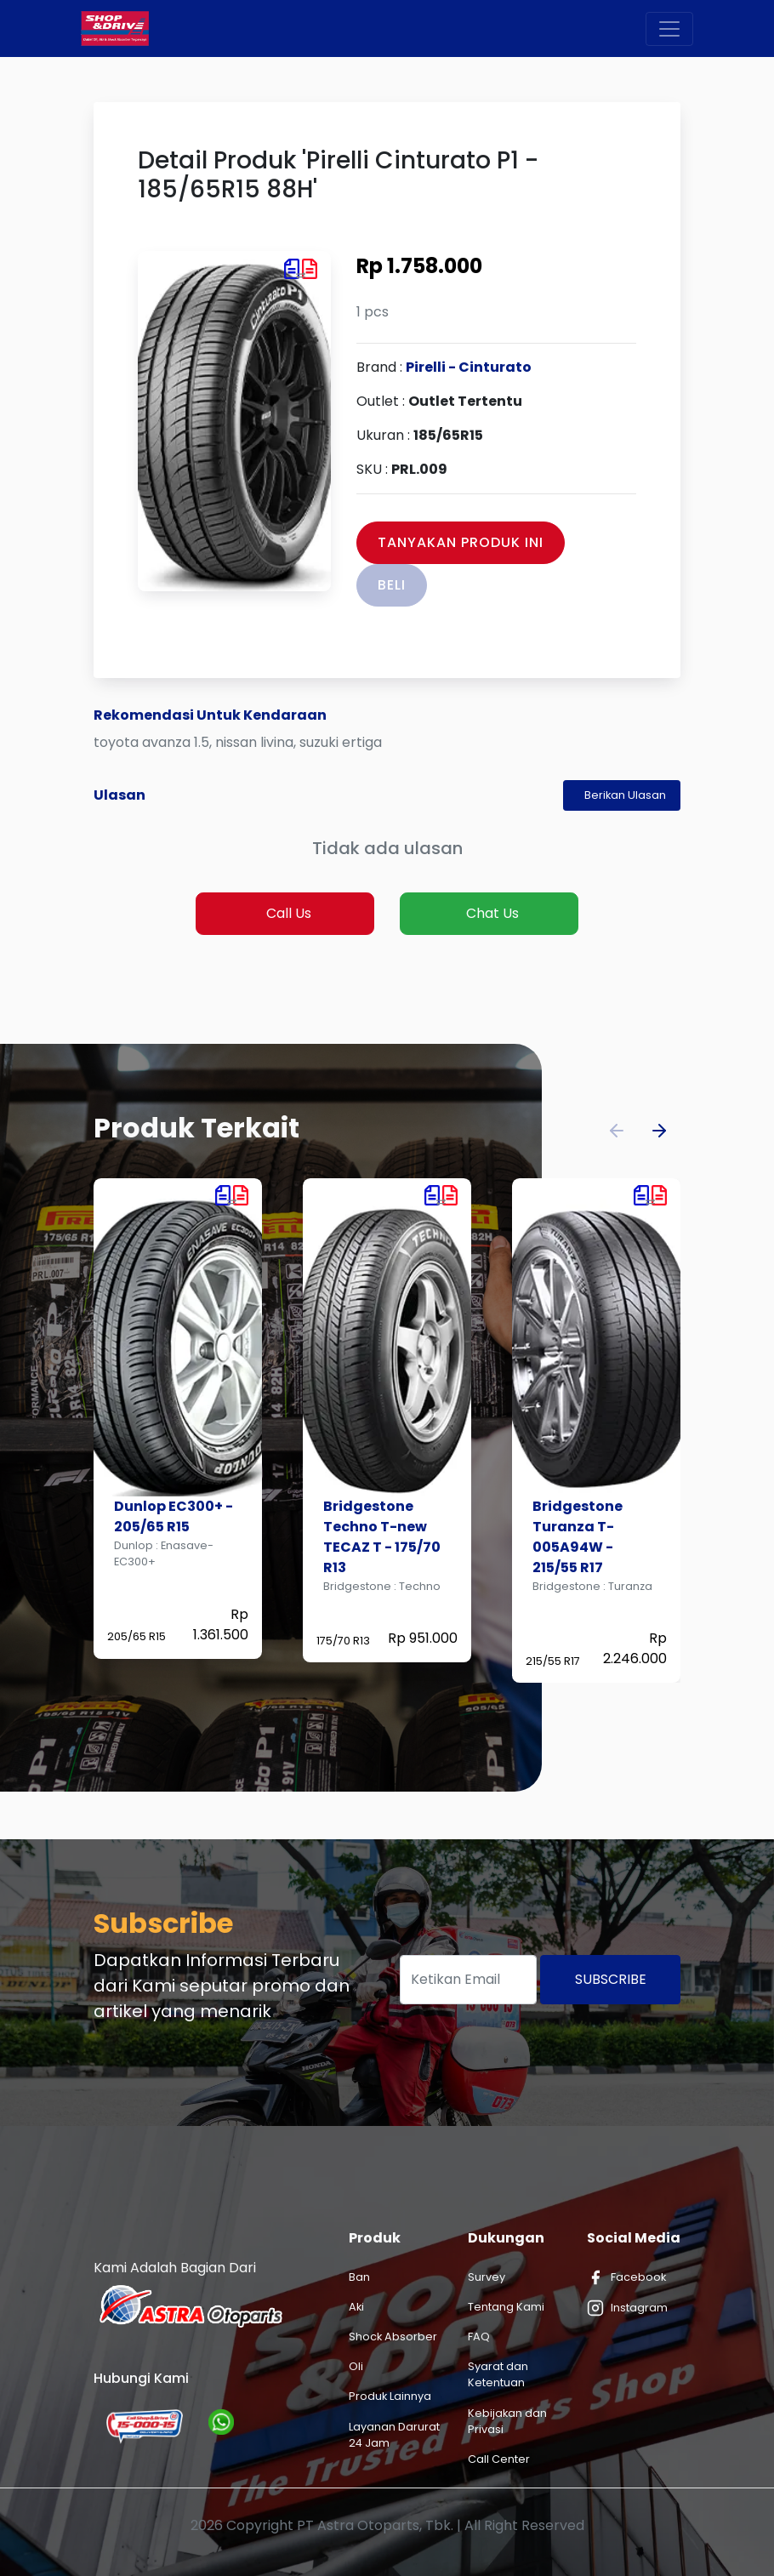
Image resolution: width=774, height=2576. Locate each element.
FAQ (479, 2336)
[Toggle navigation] (669, 29)
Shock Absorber (393, 2336)
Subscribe (610, 1979)
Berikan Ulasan (625, 795)
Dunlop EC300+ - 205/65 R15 (173, 1516)
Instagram (627, 2308)
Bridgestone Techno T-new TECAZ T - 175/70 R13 (382, 1536)
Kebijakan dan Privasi (507, 2421)
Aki (356, 2307)
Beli (392, 585)
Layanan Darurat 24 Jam (394, 2434)
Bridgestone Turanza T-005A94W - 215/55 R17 (577, 1536)
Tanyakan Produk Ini (461, 542)
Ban (359, 2277)
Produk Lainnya (390, 2396)
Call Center (499, 2459)
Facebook (626, 2277)
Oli (356, 2366)
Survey (486, 2277)
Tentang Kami (506, 2307)
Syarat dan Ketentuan (498, 2374)
